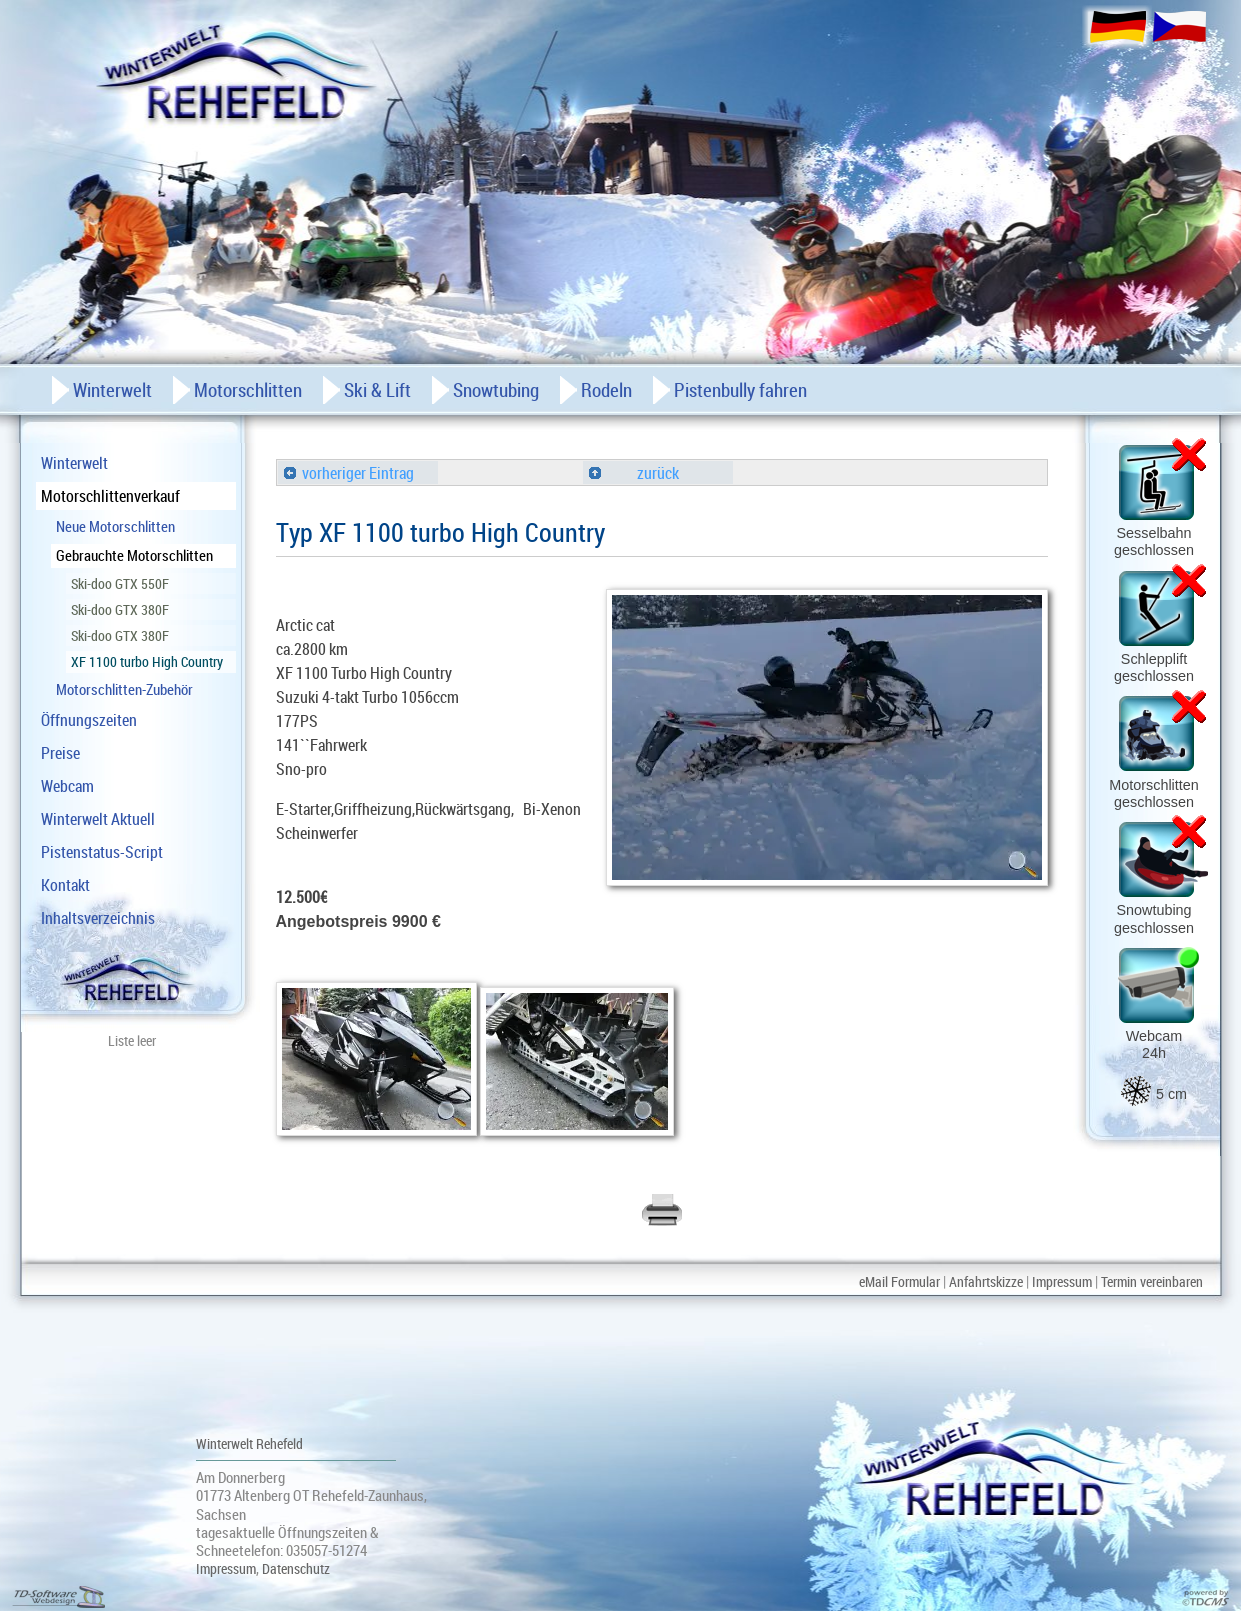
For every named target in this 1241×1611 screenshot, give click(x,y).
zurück (634, 473)
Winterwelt (74, 463)
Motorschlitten (248, 390)
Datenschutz (296, 1568)
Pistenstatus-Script (102, 852)
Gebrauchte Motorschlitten (134, 555)
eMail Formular (899, 1281)
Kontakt (65, 885)
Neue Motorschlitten (115, 526)
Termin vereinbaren (1152, 1281)
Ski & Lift (377, 390)
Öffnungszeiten (89, 720)
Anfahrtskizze (986, 1281)
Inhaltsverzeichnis (98, 918)
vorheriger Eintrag (349, 473)
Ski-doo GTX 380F (120, 609)
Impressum (1062, 1281)
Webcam (67, 786)
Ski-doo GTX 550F (120, 583)
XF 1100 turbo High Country (147, 661)
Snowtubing (496, 390)
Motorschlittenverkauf (110, 496)
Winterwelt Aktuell (98, 819)
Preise (60, 753)
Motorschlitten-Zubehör (124, 689)
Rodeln (606, 390)
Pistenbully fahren (740, 390)
